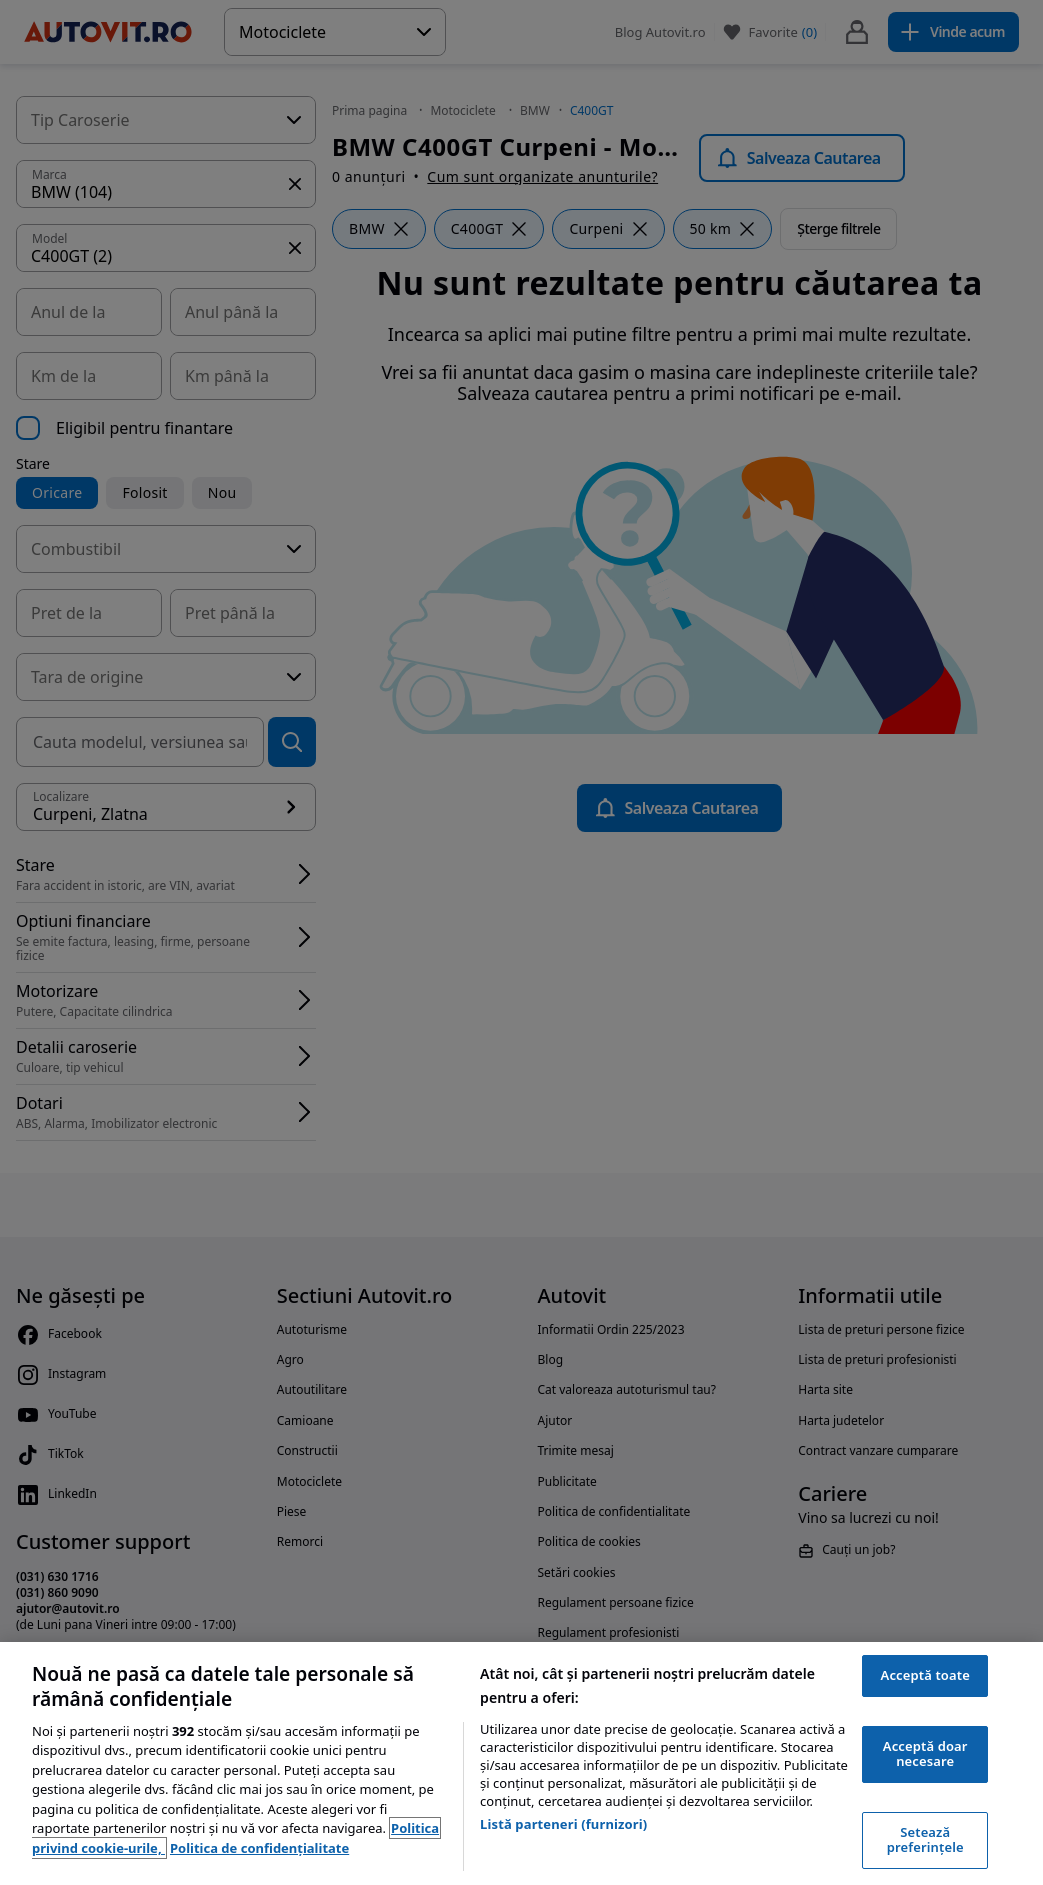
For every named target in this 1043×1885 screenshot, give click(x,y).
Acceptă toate (925, 1675)
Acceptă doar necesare (925, 1754)
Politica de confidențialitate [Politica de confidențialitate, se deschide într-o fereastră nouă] (259, 1848)
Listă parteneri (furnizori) (563, 1824)
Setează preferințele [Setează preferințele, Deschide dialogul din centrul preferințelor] (925, 1840)
